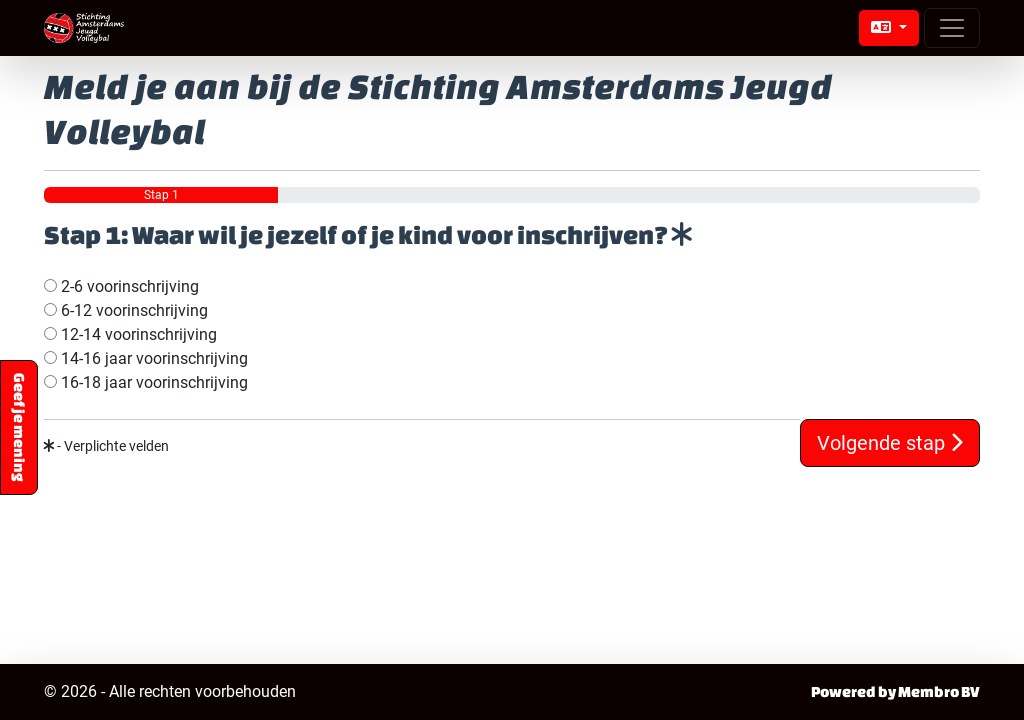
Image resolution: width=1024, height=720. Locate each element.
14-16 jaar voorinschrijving (146, 358)
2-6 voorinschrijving (121, 286)
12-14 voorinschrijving (130, 334)
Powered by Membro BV (895, 691)
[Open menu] (952, 28)
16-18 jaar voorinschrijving (146, 382)
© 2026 (170, 692)
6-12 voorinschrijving (126, 310)
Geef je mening (19, 427)
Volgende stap (890, 443)
